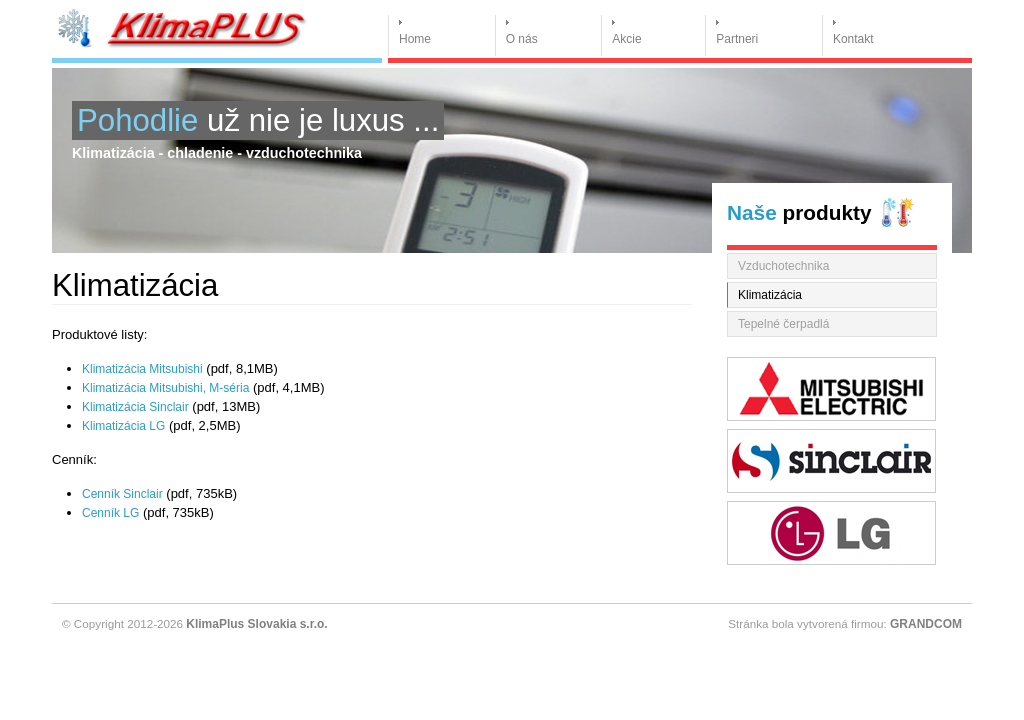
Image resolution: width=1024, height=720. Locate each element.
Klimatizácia (770, 295)
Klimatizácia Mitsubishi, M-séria (165, 388)
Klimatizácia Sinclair (135, 407)
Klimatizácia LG (123, 426)
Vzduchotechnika (783, 266)
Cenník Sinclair (122, 494)
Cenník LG (110, 513)
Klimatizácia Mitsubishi (142, 369)
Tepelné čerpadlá (783, 324)
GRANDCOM (926, 624)
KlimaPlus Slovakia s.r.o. (256, 624)
